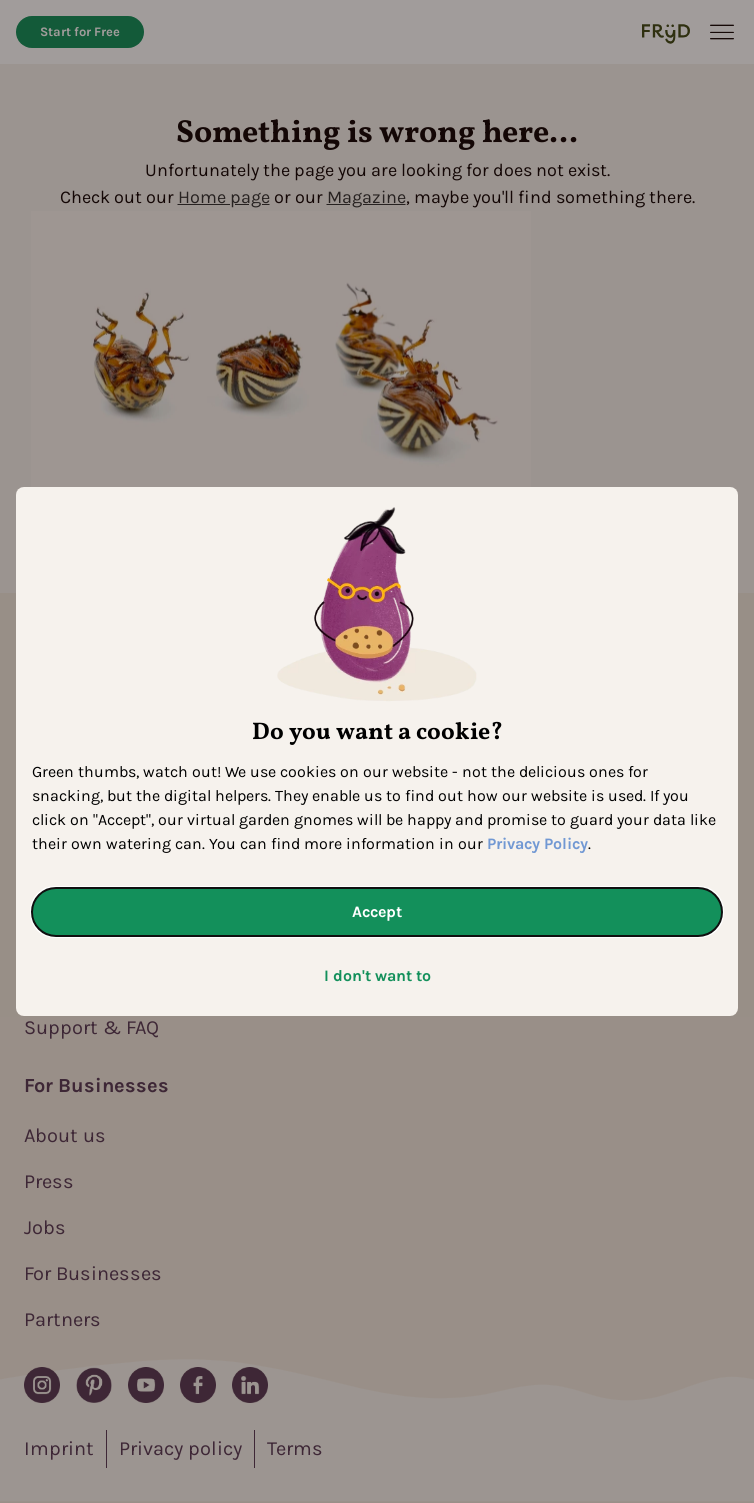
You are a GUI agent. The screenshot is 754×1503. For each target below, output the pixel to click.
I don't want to (377, 975)
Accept (377, 911)
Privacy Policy (537, 843)
